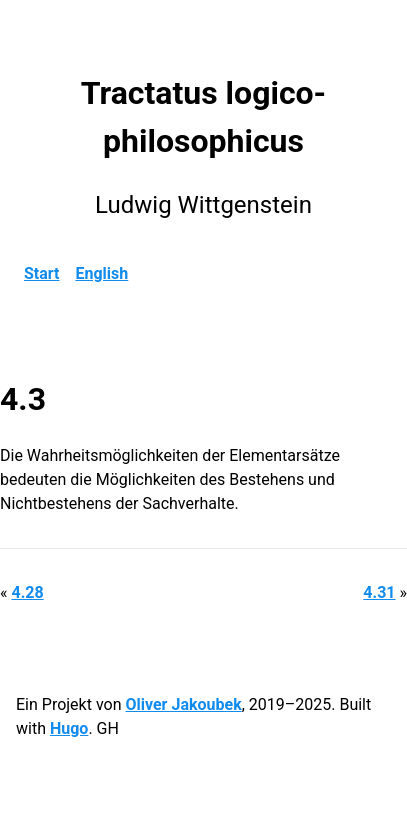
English (102, 273)
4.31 (379, 592)
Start (42, 273)
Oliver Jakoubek (183, 704)
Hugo (69, 728)
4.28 (27, 592)
